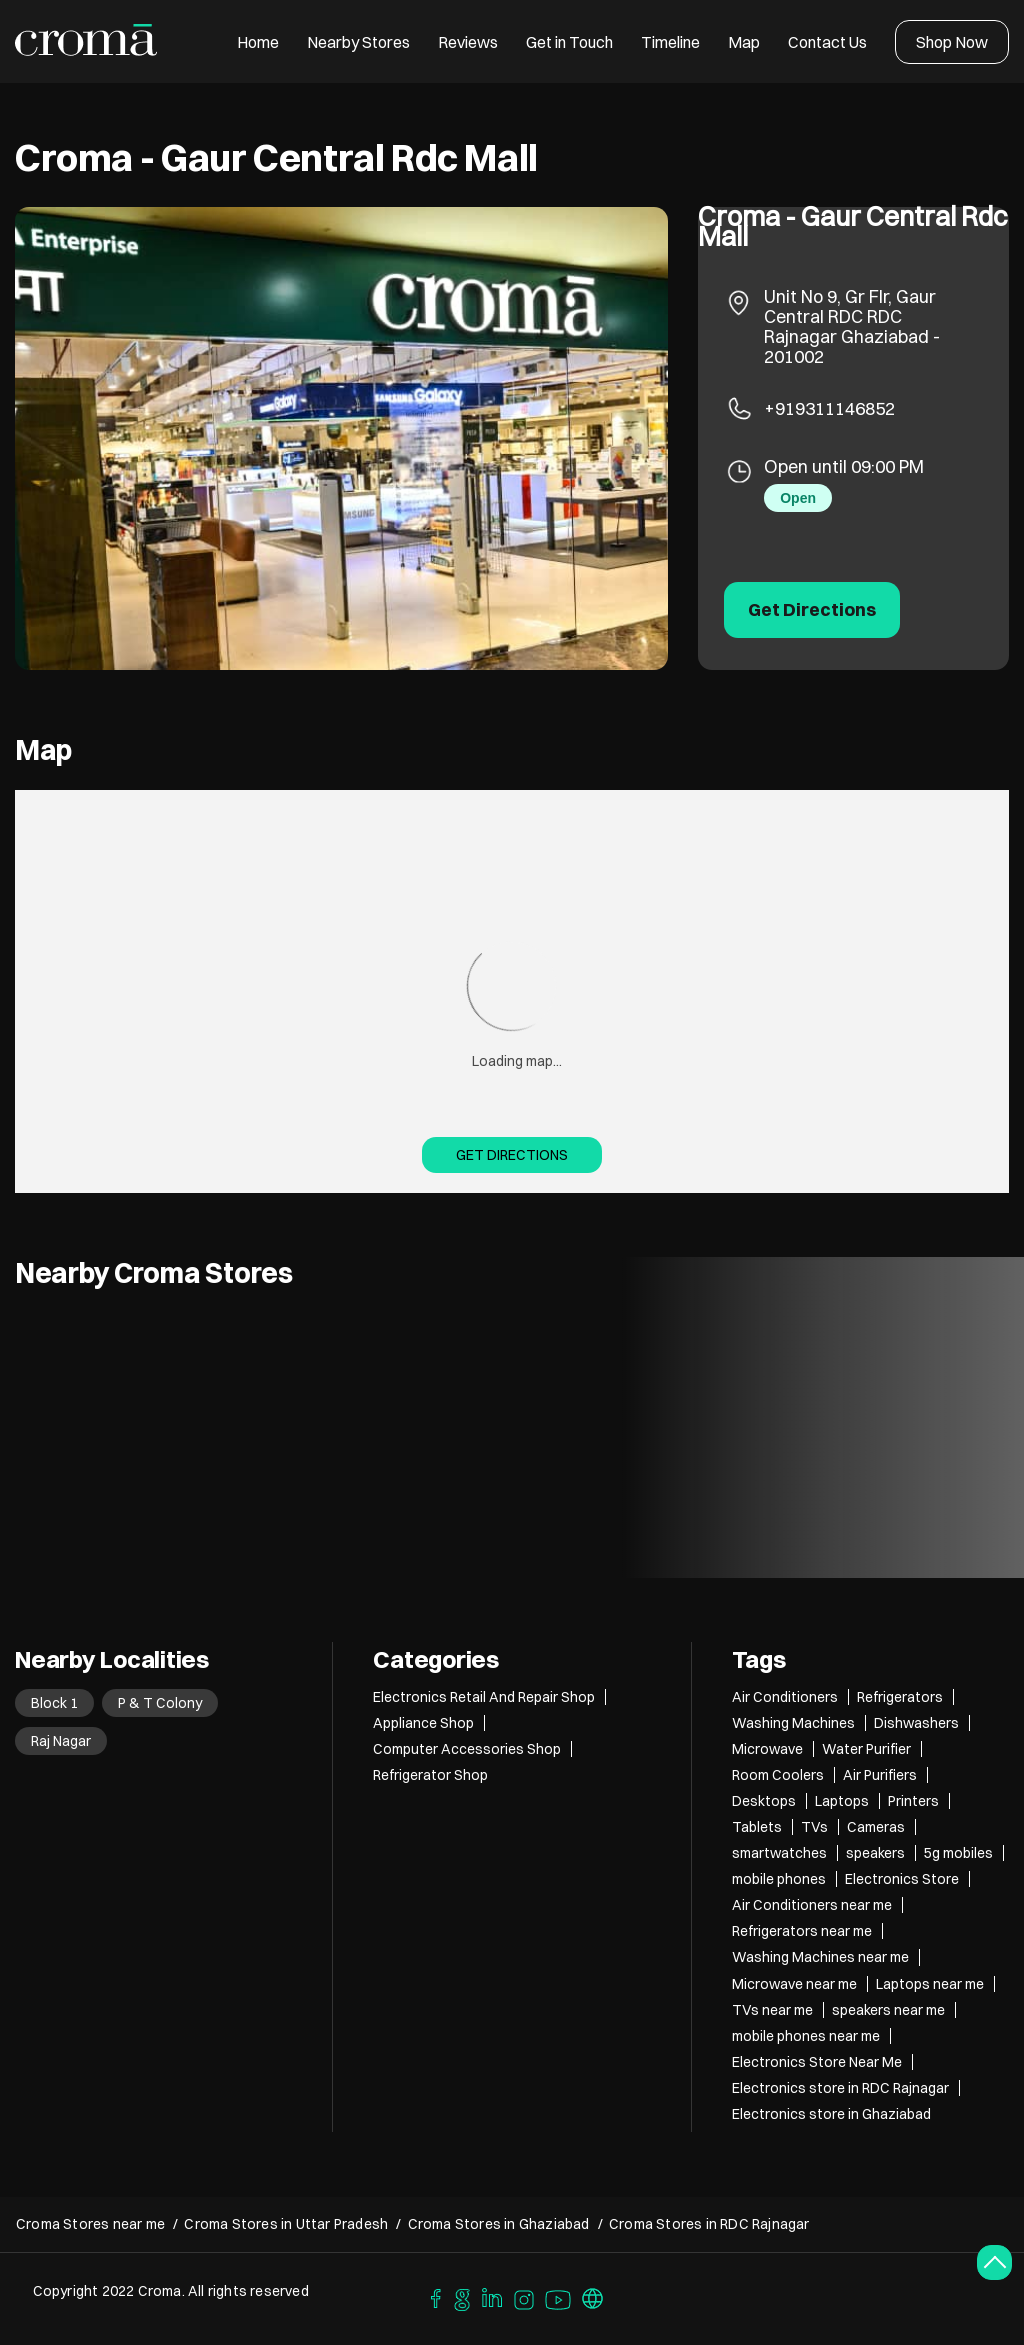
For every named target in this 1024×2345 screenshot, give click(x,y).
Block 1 (54, 1703)
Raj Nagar (61, 1741)
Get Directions (512, 1155)
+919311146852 (829, 408)
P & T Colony (160, 1703)
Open (798, 498)
